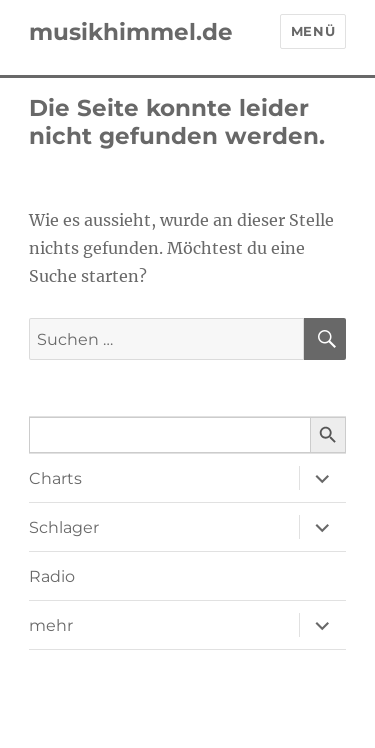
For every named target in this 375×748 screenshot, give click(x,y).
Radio (52, 576)
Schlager (64, 527)
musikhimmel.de (131, 32)
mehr (51, 625)
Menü (313, 31)
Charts (55, 478)
